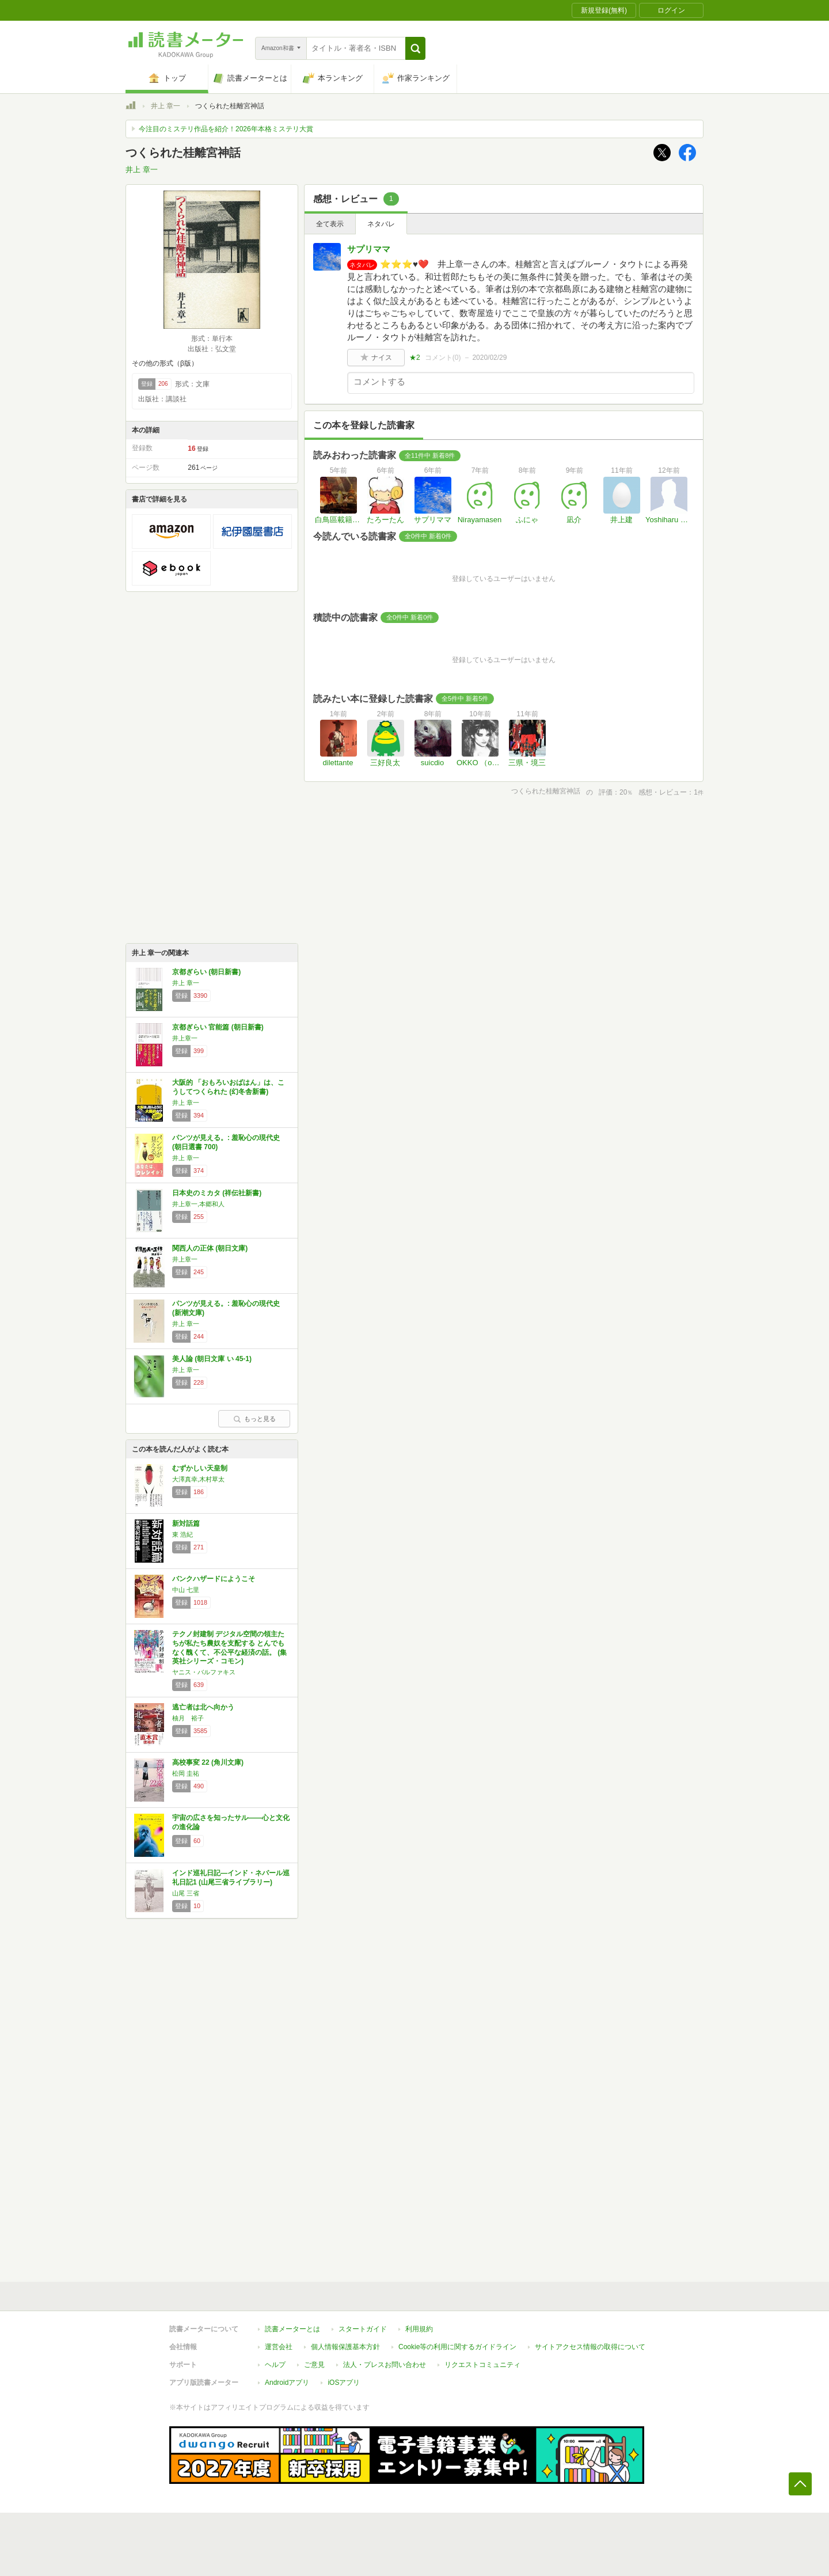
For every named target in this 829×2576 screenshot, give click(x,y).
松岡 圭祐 (185, 1773)
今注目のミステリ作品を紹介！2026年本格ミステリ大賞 (226, 129)
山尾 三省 (185, 1893)
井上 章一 (165, 106)
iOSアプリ (344, 2382)
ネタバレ (381, 224)
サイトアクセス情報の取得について (590, 2346)
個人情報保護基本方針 (345, 2346)
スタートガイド (363, 2329)
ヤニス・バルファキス (203, 1672)
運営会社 (278, 2346)
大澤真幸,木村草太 (198, 1479)
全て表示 (330, 224)
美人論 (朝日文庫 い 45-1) (212, 1359)
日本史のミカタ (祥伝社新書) (216, 1193)
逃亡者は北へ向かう (203, 1707)
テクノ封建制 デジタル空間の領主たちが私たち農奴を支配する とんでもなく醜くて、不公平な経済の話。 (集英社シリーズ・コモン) (229, 1647)
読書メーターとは (292, 2329)
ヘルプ (275, 2364)
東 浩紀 (182, 1534)
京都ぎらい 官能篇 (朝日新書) (218, 1027)
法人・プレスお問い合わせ (384, 2364)
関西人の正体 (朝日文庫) (210, 1248)
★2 (414, 358)
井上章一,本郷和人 (198, 1203)
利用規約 (419, 2329)
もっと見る (254, 1419)
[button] (415, 48)
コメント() (443, 357)
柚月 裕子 (188, 1718)
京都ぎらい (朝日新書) (206, 972)
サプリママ (368, 249)
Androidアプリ (287, 2382)
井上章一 (184, 1038)
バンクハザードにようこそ (213, 1579)
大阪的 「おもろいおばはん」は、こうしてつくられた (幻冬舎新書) (228, 1087)
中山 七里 (185, 1589)
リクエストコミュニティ (482, 2364)
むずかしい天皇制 (199, 1468)
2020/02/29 (489, 357)
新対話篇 (186, 1523)
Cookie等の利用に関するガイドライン (457, 2346)
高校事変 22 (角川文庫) (208, 1762)
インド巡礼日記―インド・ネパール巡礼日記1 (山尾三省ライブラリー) (231, 1877)
